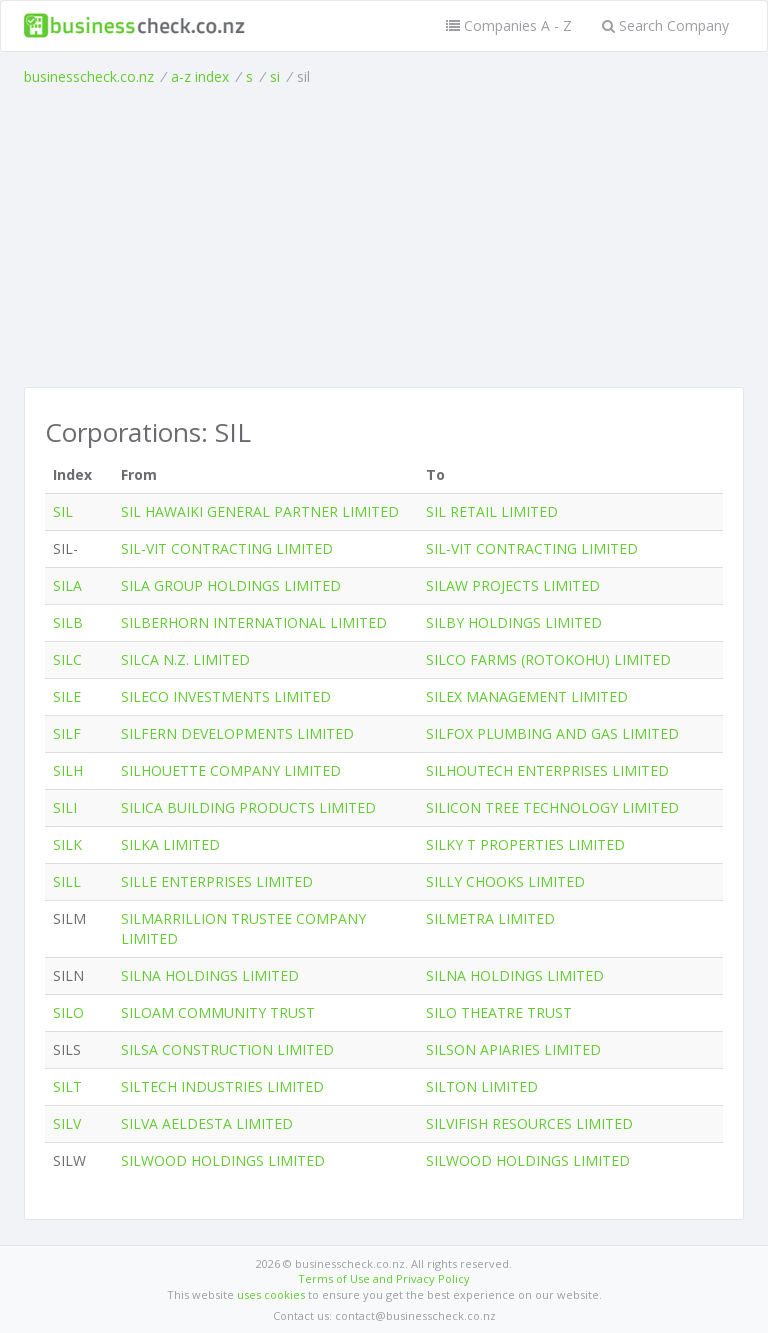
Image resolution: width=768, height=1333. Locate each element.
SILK (67, 844)
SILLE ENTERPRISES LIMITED (217, 881)
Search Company (665, 25)
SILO (68, 1012)
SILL (67, 881)
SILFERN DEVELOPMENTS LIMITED (237, 733)
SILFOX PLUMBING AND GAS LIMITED (552, 733)
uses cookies (271, 1294)
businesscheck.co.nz (89, 76)
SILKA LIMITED (170, 844)
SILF (67, 733)
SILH (68, 770)
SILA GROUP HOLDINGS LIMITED (231, 585)
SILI (65, 807)
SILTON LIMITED (482, 1086)
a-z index (200, 76)
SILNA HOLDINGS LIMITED (210, 975)
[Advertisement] (384, 237)
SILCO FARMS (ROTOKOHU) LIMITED (548, 659)
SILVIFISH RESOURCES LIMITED (529, 1123)
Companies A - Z (509, 25)
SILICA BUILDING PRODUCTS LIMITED (248, 807)
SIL (63, 511)
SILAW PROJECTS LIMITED (513, 585)
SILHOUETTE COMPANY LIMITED (231, 770)
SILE (67, 696)
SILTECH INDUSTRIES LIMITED (222, 1086)
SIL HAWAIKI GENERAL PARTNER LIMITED (260, 511)
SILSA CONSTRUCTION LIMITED (227, 1049)
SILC (67, 659)
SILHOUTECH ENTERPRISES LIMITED (547, 770)
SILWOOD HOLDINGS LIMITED (223, 1160)
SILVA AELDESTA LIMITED (207, 1123)
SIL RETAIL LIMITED (492, 511)
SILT (67, 1086)
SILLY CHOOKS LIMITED (505, 881)
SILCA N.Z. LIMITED (185, 659)
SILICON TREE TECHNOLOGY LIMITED (552, 807)
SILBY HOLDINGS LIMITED (514, 622)
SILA (67, 585)
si (275, 76)
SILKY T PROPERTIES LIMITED (525, 844)
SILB (68, 622)
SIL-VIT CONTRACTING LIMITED (227, 548)
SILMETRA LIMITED (490, 918)
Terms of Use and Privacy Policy (384, 1278)
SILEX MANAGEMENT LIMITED (527, 696)
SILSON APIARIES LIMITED (513, 1049)
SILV (67, 1123)
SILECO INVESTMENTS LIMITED (226, 696)
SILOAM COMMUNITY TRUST (218, 1012)
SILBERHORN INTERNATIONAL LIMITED (254, 622)
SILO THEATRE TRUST (499, 1012)
